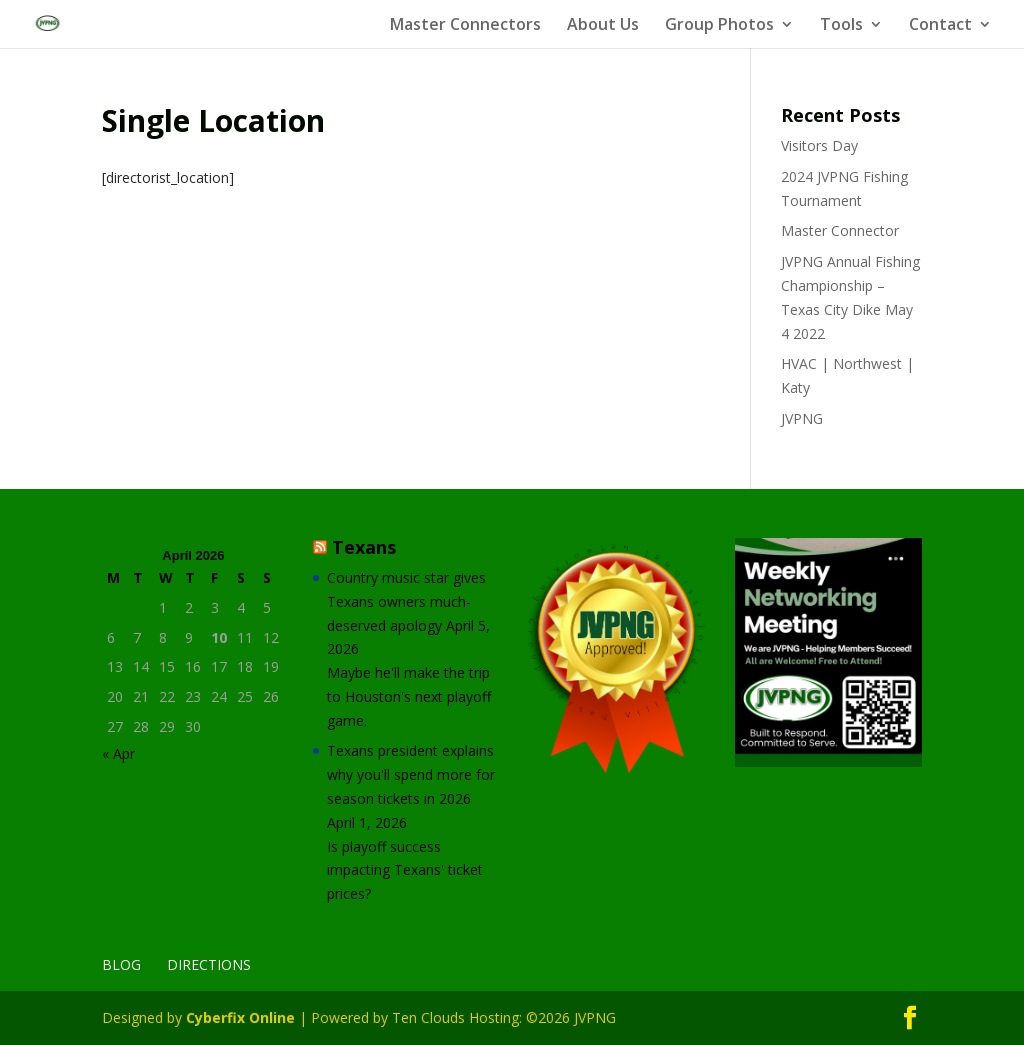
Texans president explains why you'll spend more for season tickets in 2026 (411, 774)
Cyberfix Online (240, 1017)
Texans (364, 547)
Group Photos (719, 26)
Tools (841, 26)
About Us (603, 26)
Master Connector (840, 230)
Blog (121, 964)
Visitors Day (819, 145)
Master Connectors (465, 26)
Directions (209, 964)
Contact (940, 26)
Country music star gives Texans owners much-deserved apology (406, 601)
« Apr (118, 753)
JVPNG (802, 418)
